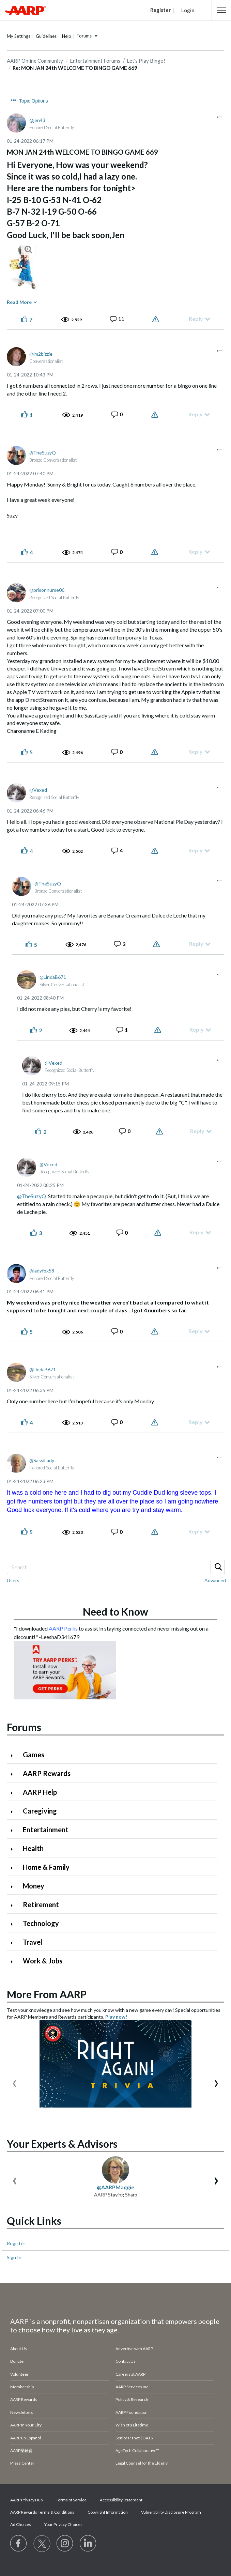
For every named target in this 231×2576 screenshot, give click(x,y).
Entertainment (45, 1829)
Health (33, 1848)
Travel (32, 1942)
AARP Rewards (47, 1773)
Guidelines (46, 36)
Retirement (41, 1904)
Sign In (14, 2257)
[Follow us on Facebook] (18, 2543)
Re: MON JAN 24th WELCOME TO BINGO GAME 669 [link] (75, 68)
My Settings (18, 36)
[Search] (115, 1567)
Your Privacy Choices (63, 2524)
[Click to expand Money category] (14, 1886)
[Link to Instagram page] (65, 2543)
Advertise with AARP (134, 2348)
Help (66, 36)
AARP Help (40, 1792)
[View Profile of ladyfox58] (41, 1271)
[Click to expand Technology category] (14, 1924)
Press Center (22, 2463)
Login (188, 10)
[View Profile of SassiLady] (41, 1460)
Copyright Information (108, 2512)
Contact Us (125, 2361)
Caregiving (40, 1811)
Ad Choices (20, 2524)
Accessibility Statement (121, 2499)
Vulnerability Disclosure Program (171, 2512)
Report (156, 319)
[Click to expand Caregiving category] (14, 1812)
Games (33, 1754)
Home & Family (46, 1867)
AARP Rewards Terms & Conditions (42, 2512)
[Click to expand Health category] (14, 1849)
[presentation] (14, 2082)
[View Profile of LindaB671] (53, 977)
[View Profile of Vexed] (38, 790)
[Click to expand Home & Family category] (14, 1868)
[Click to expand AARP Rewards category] (14, 1774)
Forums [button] (84, 35)
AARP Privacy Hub (26, 2499)
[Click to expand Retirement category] (14, 1905)
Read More (19, 302)
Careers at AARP (130, 2374)
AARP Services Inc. (132, 2386)
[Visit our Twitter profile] (41, 2543)
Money (33, 1886)
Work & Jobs (42, 1961)
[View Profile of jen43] (37, 120)
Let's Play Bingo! (146, 61)
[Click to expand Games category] (14, 1755)
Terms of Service (71, 2499)
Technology (41, 1923)
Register (16, 2243)
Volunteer (19, 2374)
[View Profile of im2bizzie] (40, 354)
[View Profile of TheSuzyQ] (42, 453)
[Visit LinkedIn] (88, 2543)
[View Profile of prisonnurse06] (46, 590)
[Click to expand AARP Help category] (14, 1793)
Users (13, 1580)
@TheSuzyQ (31, 1196)
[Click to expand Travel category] (14, 1943)
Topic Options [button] (33, 101)
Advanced (215, 1580)
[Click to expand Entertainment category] (14, 1830)
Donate (17, 2361)
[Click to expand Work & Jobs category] (14, 1961)
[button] (221, 10)
